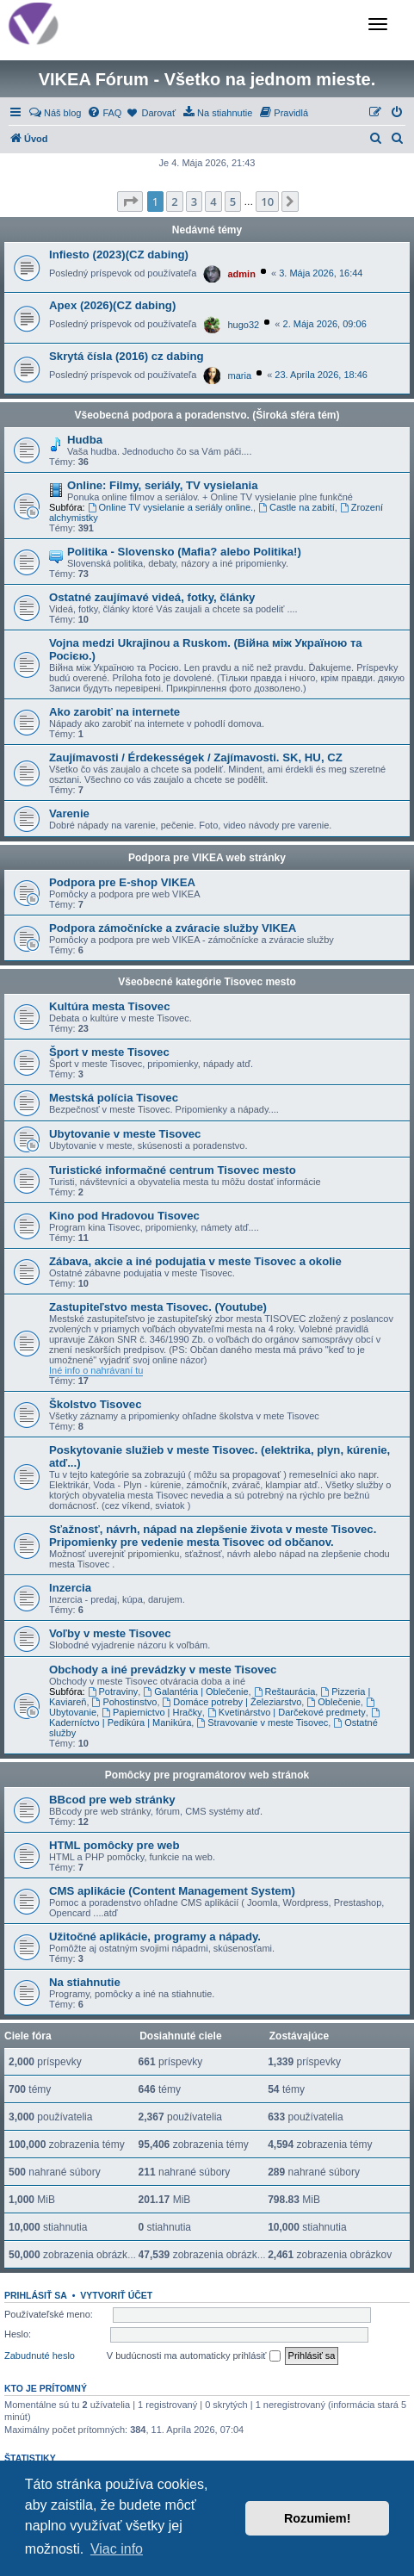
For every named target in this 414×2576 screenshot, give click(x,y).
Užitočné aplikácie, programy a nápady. (155, 1936)
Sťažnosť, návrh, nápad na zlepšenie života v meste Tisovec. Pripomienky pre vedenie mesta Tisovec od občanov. (212, 1536)
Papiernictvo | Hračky (152, 1712)
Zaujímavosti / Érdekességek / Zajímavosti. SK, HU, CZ (196, 757)
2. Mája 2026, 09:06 (325, 324)
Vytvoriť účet (116, 2295)
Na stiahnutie (84, 1982)
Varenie (69, 813)
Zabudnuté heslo (39, 2355)
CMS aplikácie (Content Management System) (172, 1890)
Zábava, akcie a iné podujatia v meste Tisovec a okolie (195, 1261)
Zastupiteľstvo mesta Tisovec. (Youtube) (158, 1306)
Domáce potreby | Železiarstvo (232, 1702)
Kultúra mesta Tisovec (109, 1006)
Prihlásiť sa (35, 2295)
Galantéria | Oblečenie (195, 1691)
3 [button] (194, 201)
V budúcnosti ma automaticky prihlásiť (194, 2356)
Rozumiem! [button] (317, 2518)
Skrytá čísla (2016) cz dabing (126, 356)
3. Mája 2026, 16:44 (320, 273)
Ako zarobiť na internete (114, 711)
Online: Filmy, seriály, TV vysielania (162, 485)
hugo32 (244, 325)
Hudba (84, 439)
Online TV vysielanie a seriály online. (170, 507)
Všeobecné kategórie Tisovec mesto (207, 982)
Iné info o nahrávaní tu (96, 1370)
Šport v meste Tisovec (109, 1052)
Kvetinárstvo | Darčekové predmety (286, 1712)
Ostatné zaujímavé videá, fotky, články (152, 597)
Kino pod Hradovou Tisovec (124, 1215)
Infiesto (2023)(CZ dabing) (118, 254)
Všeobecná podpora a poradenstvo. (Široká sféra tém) (206, 415)
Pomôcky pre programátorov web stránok (207, 1775)
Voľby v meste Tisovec (110, 1633)
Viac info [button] (116, 2549)
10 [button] (267, 201)
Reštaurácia (285, 1691)
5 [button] (233, 201)
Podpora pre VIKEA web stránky (207, 858)
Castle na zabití (296, 507)
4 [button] (213, 201)
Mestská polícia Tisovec (113, 1097)
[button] (130, 201)
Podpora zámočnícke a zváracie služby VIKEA (172, 928)
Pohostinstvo (125, 1702)
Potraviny (113, 1691)
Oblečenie (333, 1702)
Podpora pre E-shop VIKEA (122, 882)
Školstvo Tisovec (95, 1404)
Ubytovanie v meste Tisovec (125, 1133)
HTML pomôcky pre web (114, 1845)
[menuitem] (54, 112)
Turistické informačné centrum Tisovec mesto (172, 1170)
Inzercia (70, 1587)
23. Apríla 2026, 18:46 (321, 374)
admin (242, 274)
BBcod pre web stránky (112, 1799)
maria (240, 375)
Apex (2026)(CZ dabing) (112, 305)
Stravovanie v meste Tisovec (262, 1722)
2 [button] (174, 201)
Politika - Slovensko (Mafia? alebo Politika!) (184, 551)
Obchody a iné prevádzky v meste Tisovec (162, 1669)
